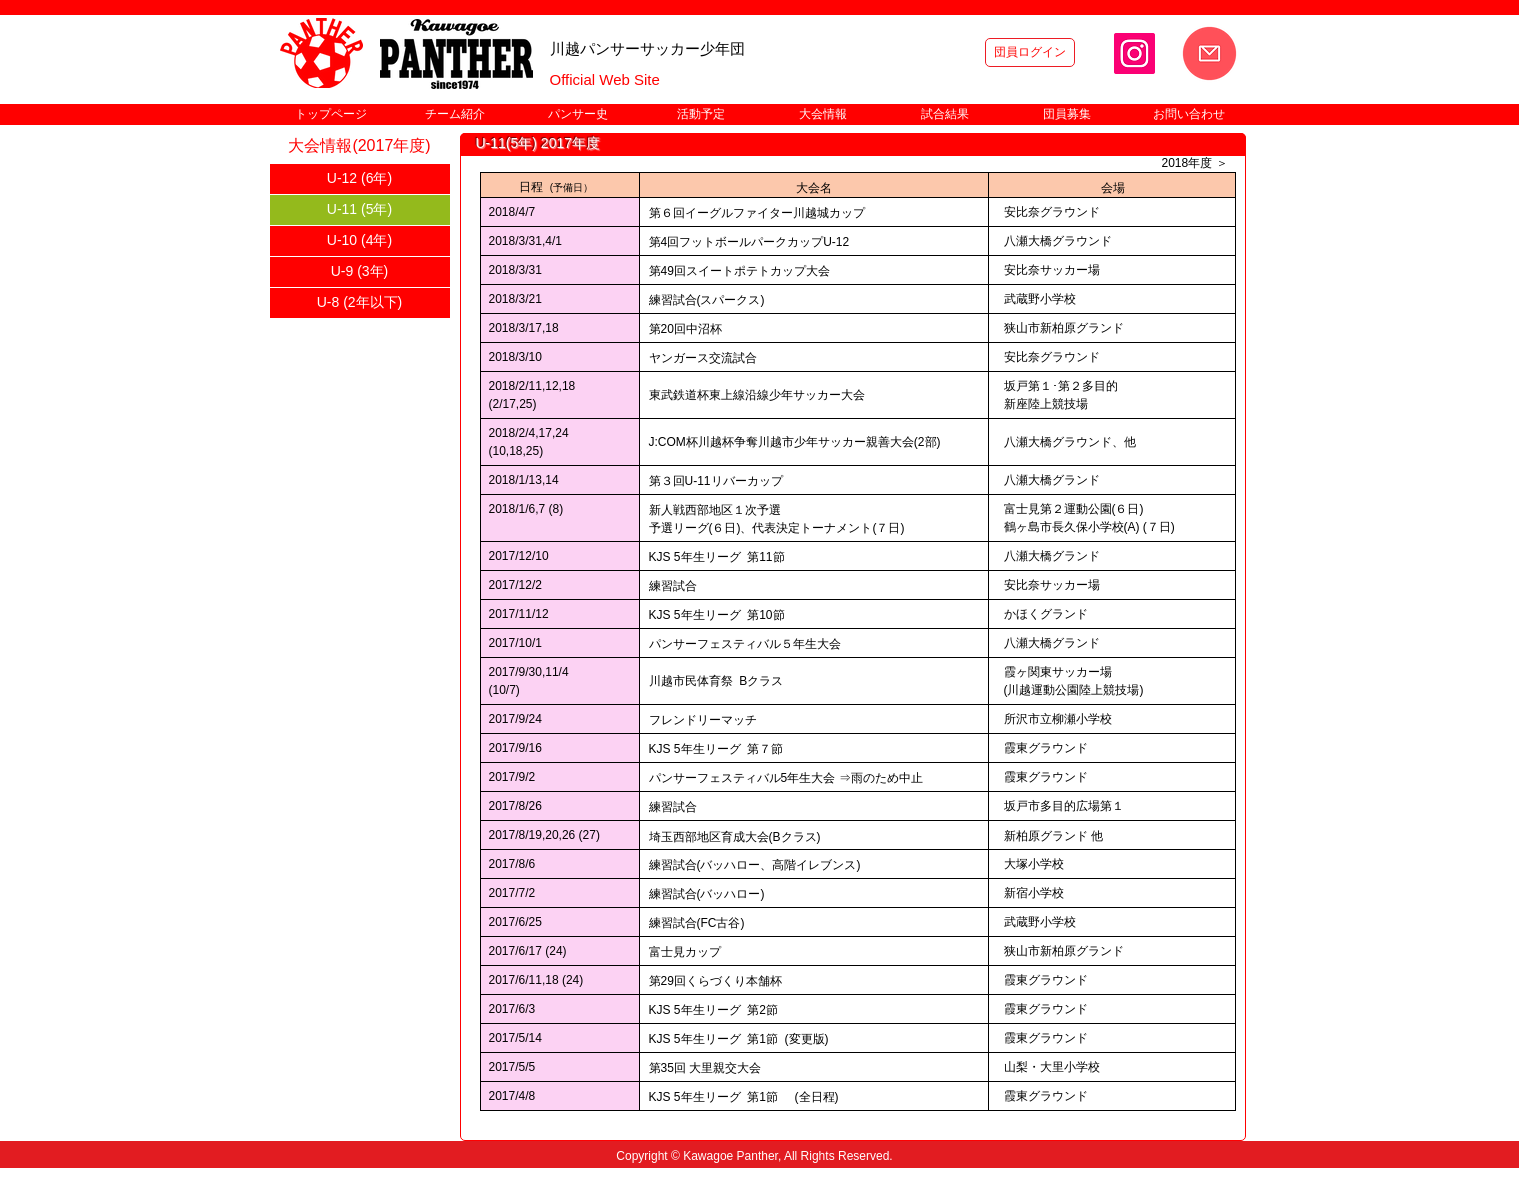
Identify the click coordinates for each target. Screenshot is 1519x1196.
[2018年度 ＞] (1195, 164)
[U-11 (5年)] (360, 210)
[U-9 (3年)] (360, 272)
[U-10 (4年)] (360, 241)
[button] (454, 114)
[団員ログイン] (1030, 52)
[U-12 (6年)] (360, 179)
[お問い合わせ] (1209, 53)
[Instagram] (1134, 53)
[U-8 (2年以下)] (360, 303)
